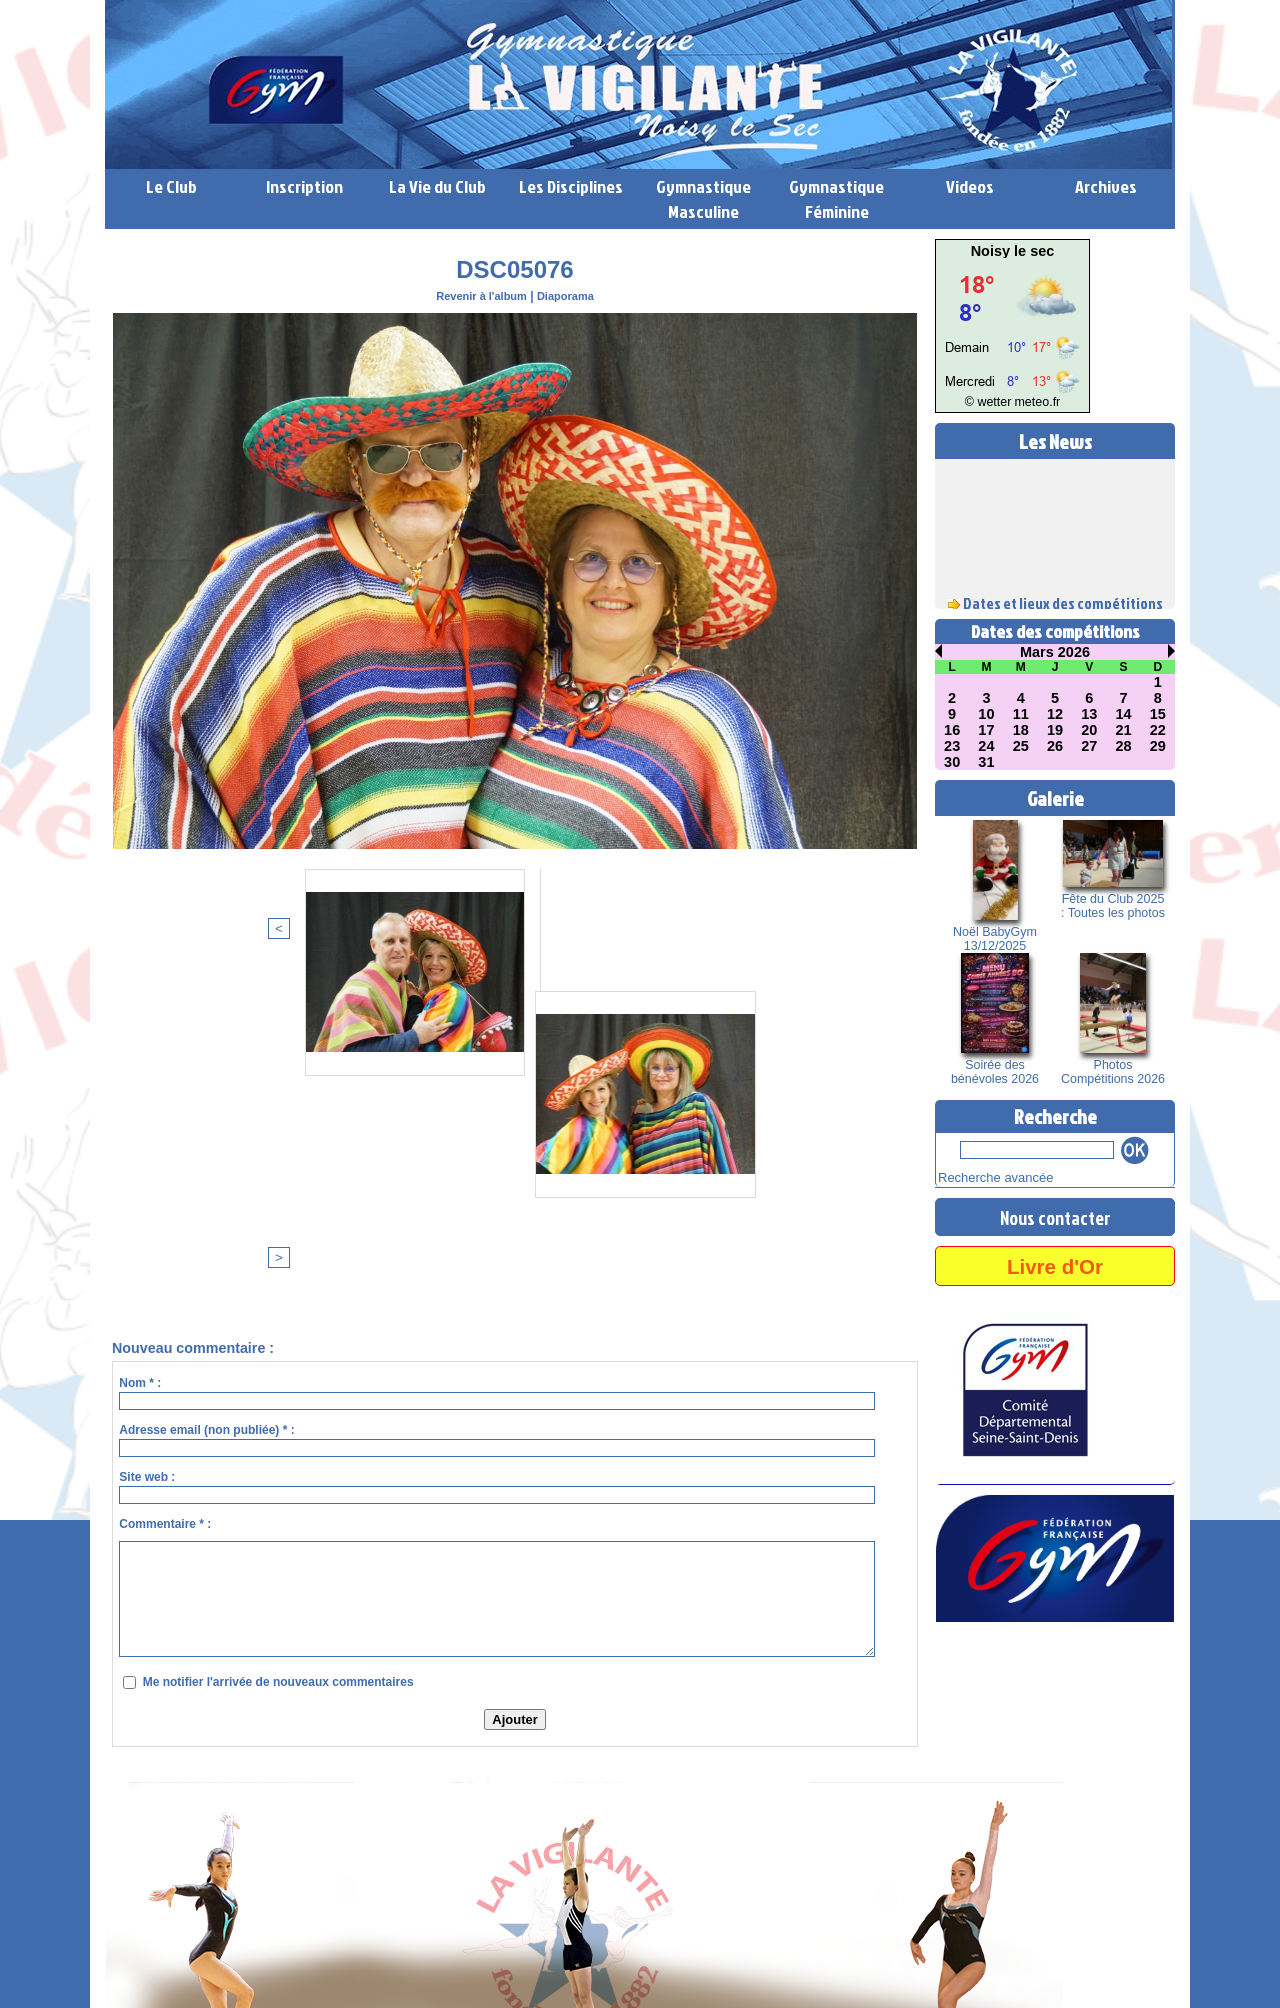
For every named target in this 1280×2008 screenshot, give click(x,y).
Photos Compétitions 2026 (1113, 1072)
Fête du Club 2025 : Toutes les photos (1112, 906)
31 (987, 762)
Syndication (739, 1968)
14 (1124, 714)
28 (1124, 746)
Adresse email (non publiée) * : (206, 1103)
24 (987, 746)
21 (1124, 730)
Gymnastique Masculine (703, 199)
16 (952, 730)
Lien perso (139, 1999)
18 (1021, 730)
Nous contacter (1055, 1214)
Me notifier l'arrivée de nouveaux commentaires (278, 1355)
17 (987, 730)
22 (1158, 730)
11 (1021, 714)
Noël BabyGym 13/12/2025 (995, 939)
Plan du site (642, 1968)
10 (987, 714)
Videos (970, 186)
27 (1089, 746)
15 (1158, 714)
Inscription (304, 186)
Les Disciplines (571, 186)
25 (1021, 746)
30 (952, 762)
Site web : (147, 1150)
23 (952, 746)
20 (1089, 730)
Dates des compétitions (1055, 631)
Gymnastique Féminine (836, 199)
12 (1055, 714)
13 (1089, 714)
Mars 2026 (1055, 652)
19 (1055, 730)
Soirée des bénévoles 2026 (995, 1072)
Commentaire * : (165, 1197)
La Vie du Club (437, 186)
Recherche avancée (987, 1176)
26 (1055, 746)
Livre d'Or (1055, 1262)
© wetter (992, 402)
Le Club (171, 186)
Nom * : (140, 1056)
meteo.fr (1032, 402)
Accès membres (553, 1968)
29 (1158, 746)
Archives (1106, 186)
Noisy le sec (1012, 251)
